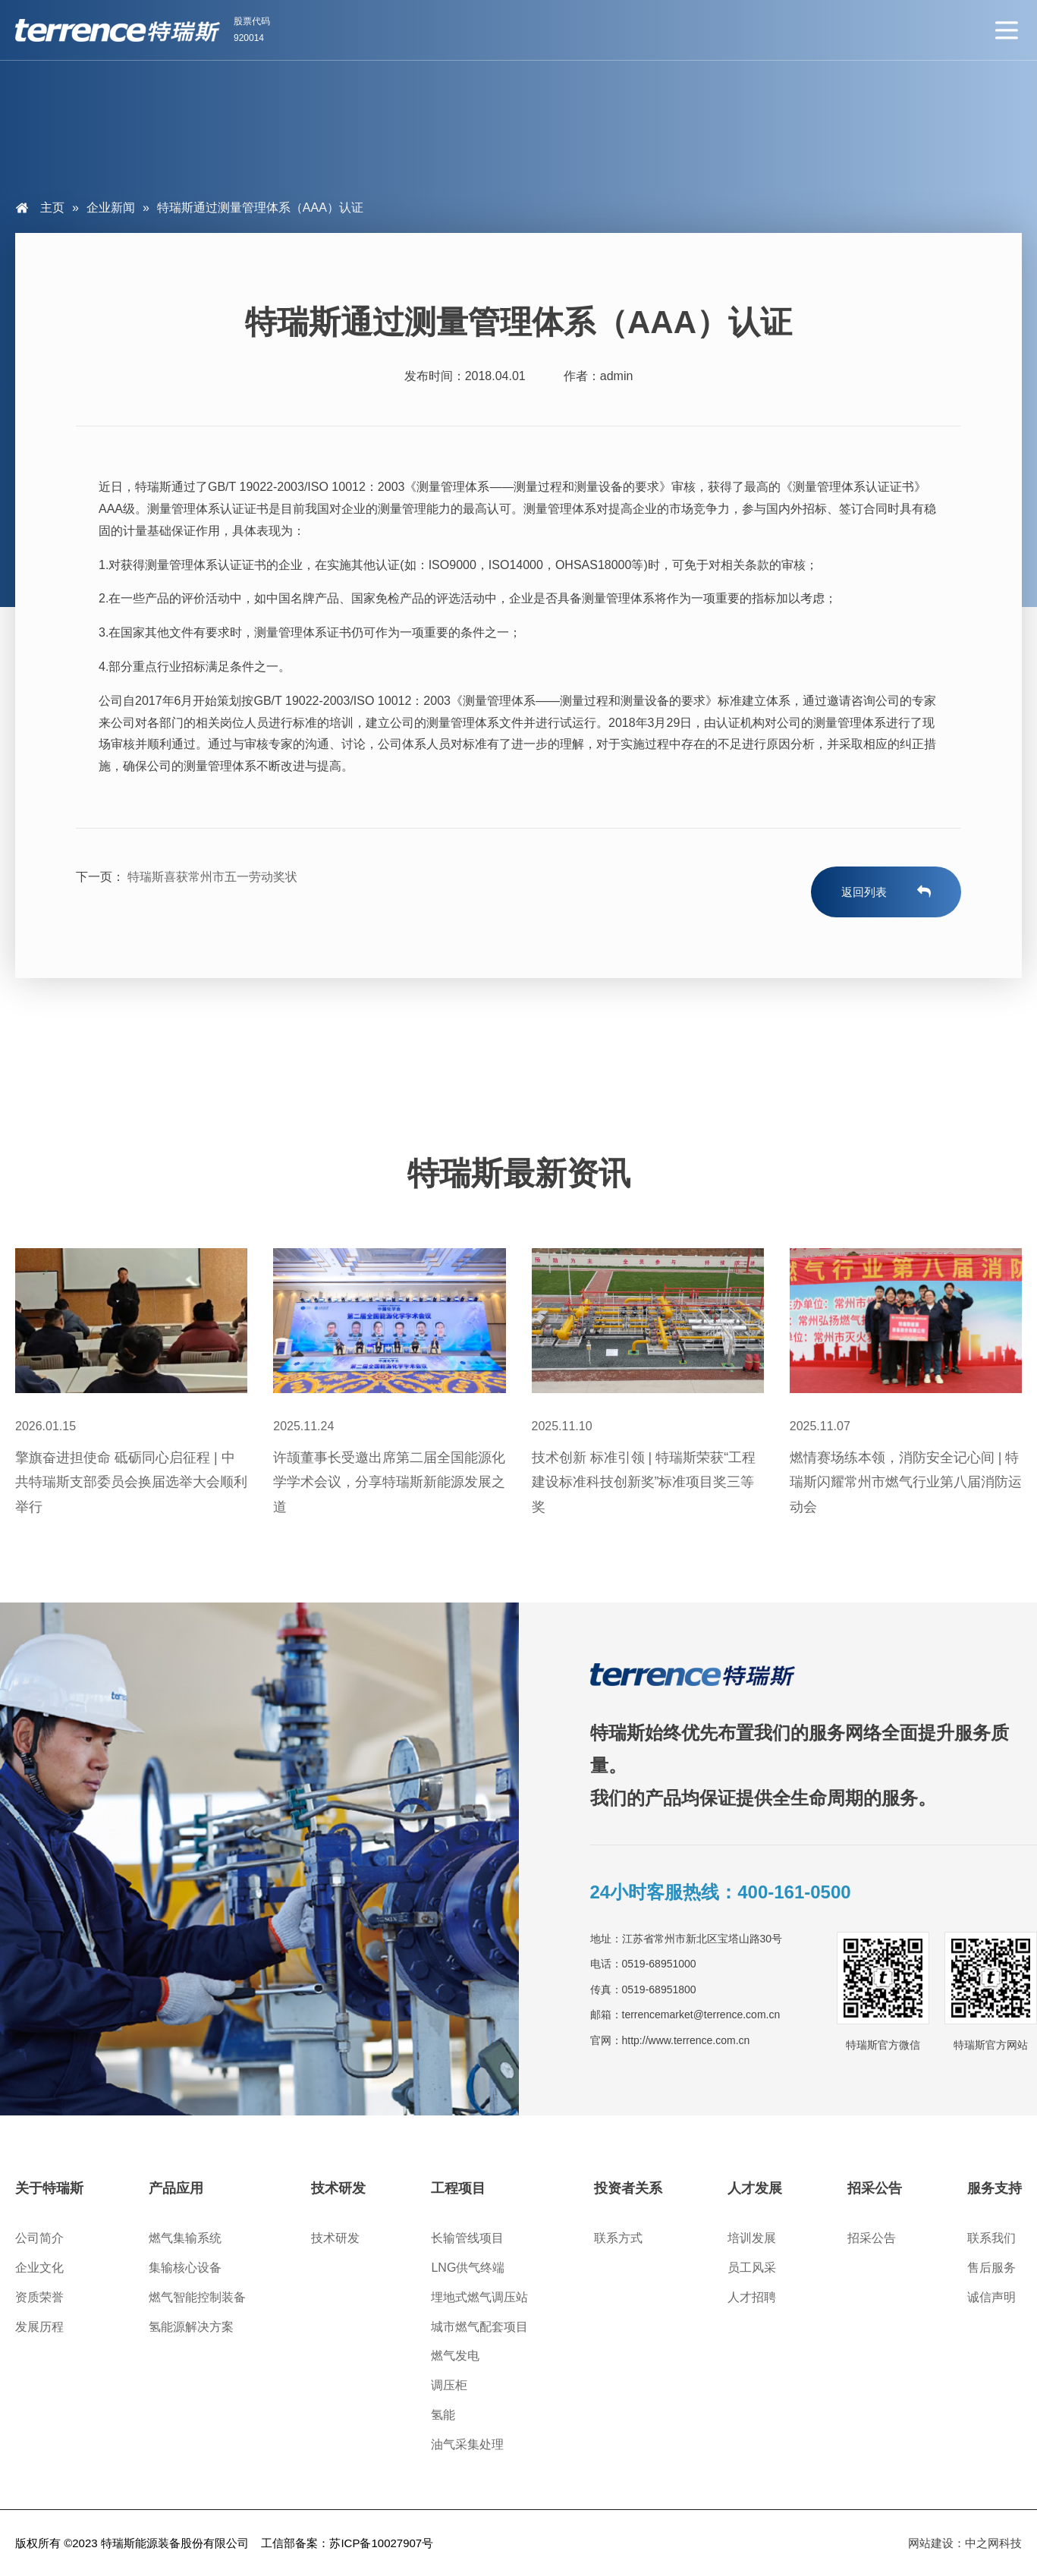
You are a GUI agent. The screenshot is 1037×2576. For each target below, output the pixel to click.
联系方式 (618, 2238)
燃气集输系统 (185, 2238)
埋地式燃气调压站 (479, 2297)
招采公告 (871, 2238)
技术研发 (335, 2238)
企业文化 (39, 2267)
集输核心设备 (185, 2267)
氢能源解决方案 (191, 2326)
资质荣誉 (39, 2297)
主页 (52, 207)
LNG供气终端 (467, 2267)
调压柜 (449, 2385)
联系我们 (991, 2238)
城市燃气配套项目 (479, 2326)
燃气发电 (455, 2355)
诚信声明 (991, 2297)
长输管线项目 (467, 2238)
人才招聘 (751, 2297)
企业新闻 (110, 207)
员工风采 (751, 2267)
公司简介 (39, 2238)
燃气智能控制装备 (197, 2297)
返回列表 (864, 891)
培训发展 (751, 2238)
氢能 (443, 2414)
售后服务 (991, 2267)
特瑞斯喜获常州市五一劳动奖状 (210, 876)
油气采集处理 (467, 2444)
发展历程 (39, 2326)
